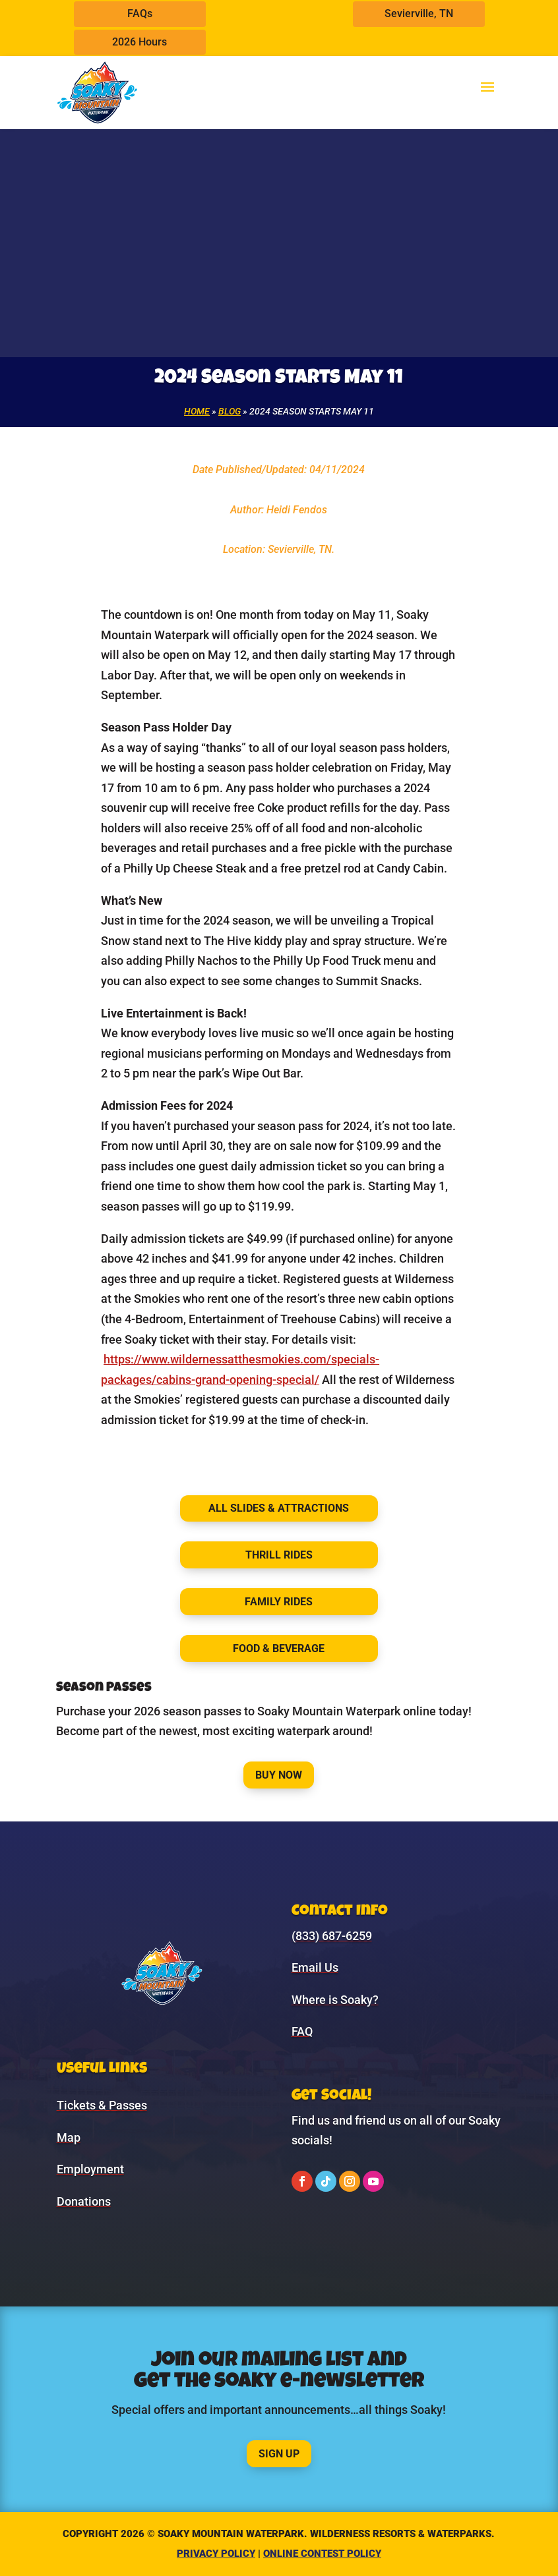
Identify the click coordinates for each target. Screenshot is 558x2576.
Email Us (315, 1967)
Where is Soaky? (335, 2000)
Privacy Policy (216, 2554)
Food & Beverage (279, 1648)
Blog (229, 411)
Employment (90, 2169)
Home (197, 411)
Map (68, 2137)
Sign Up (279, 2453)
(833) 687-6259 (332, 1936)
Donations (84, 2201)
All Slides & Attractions (278, 1508)
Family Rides (279, 1601)
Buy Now (278, 1775)
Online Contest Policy (322, 2554)
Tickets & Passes (102, 2105)
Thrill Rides (279, 1555)
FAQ (302, 2031)
